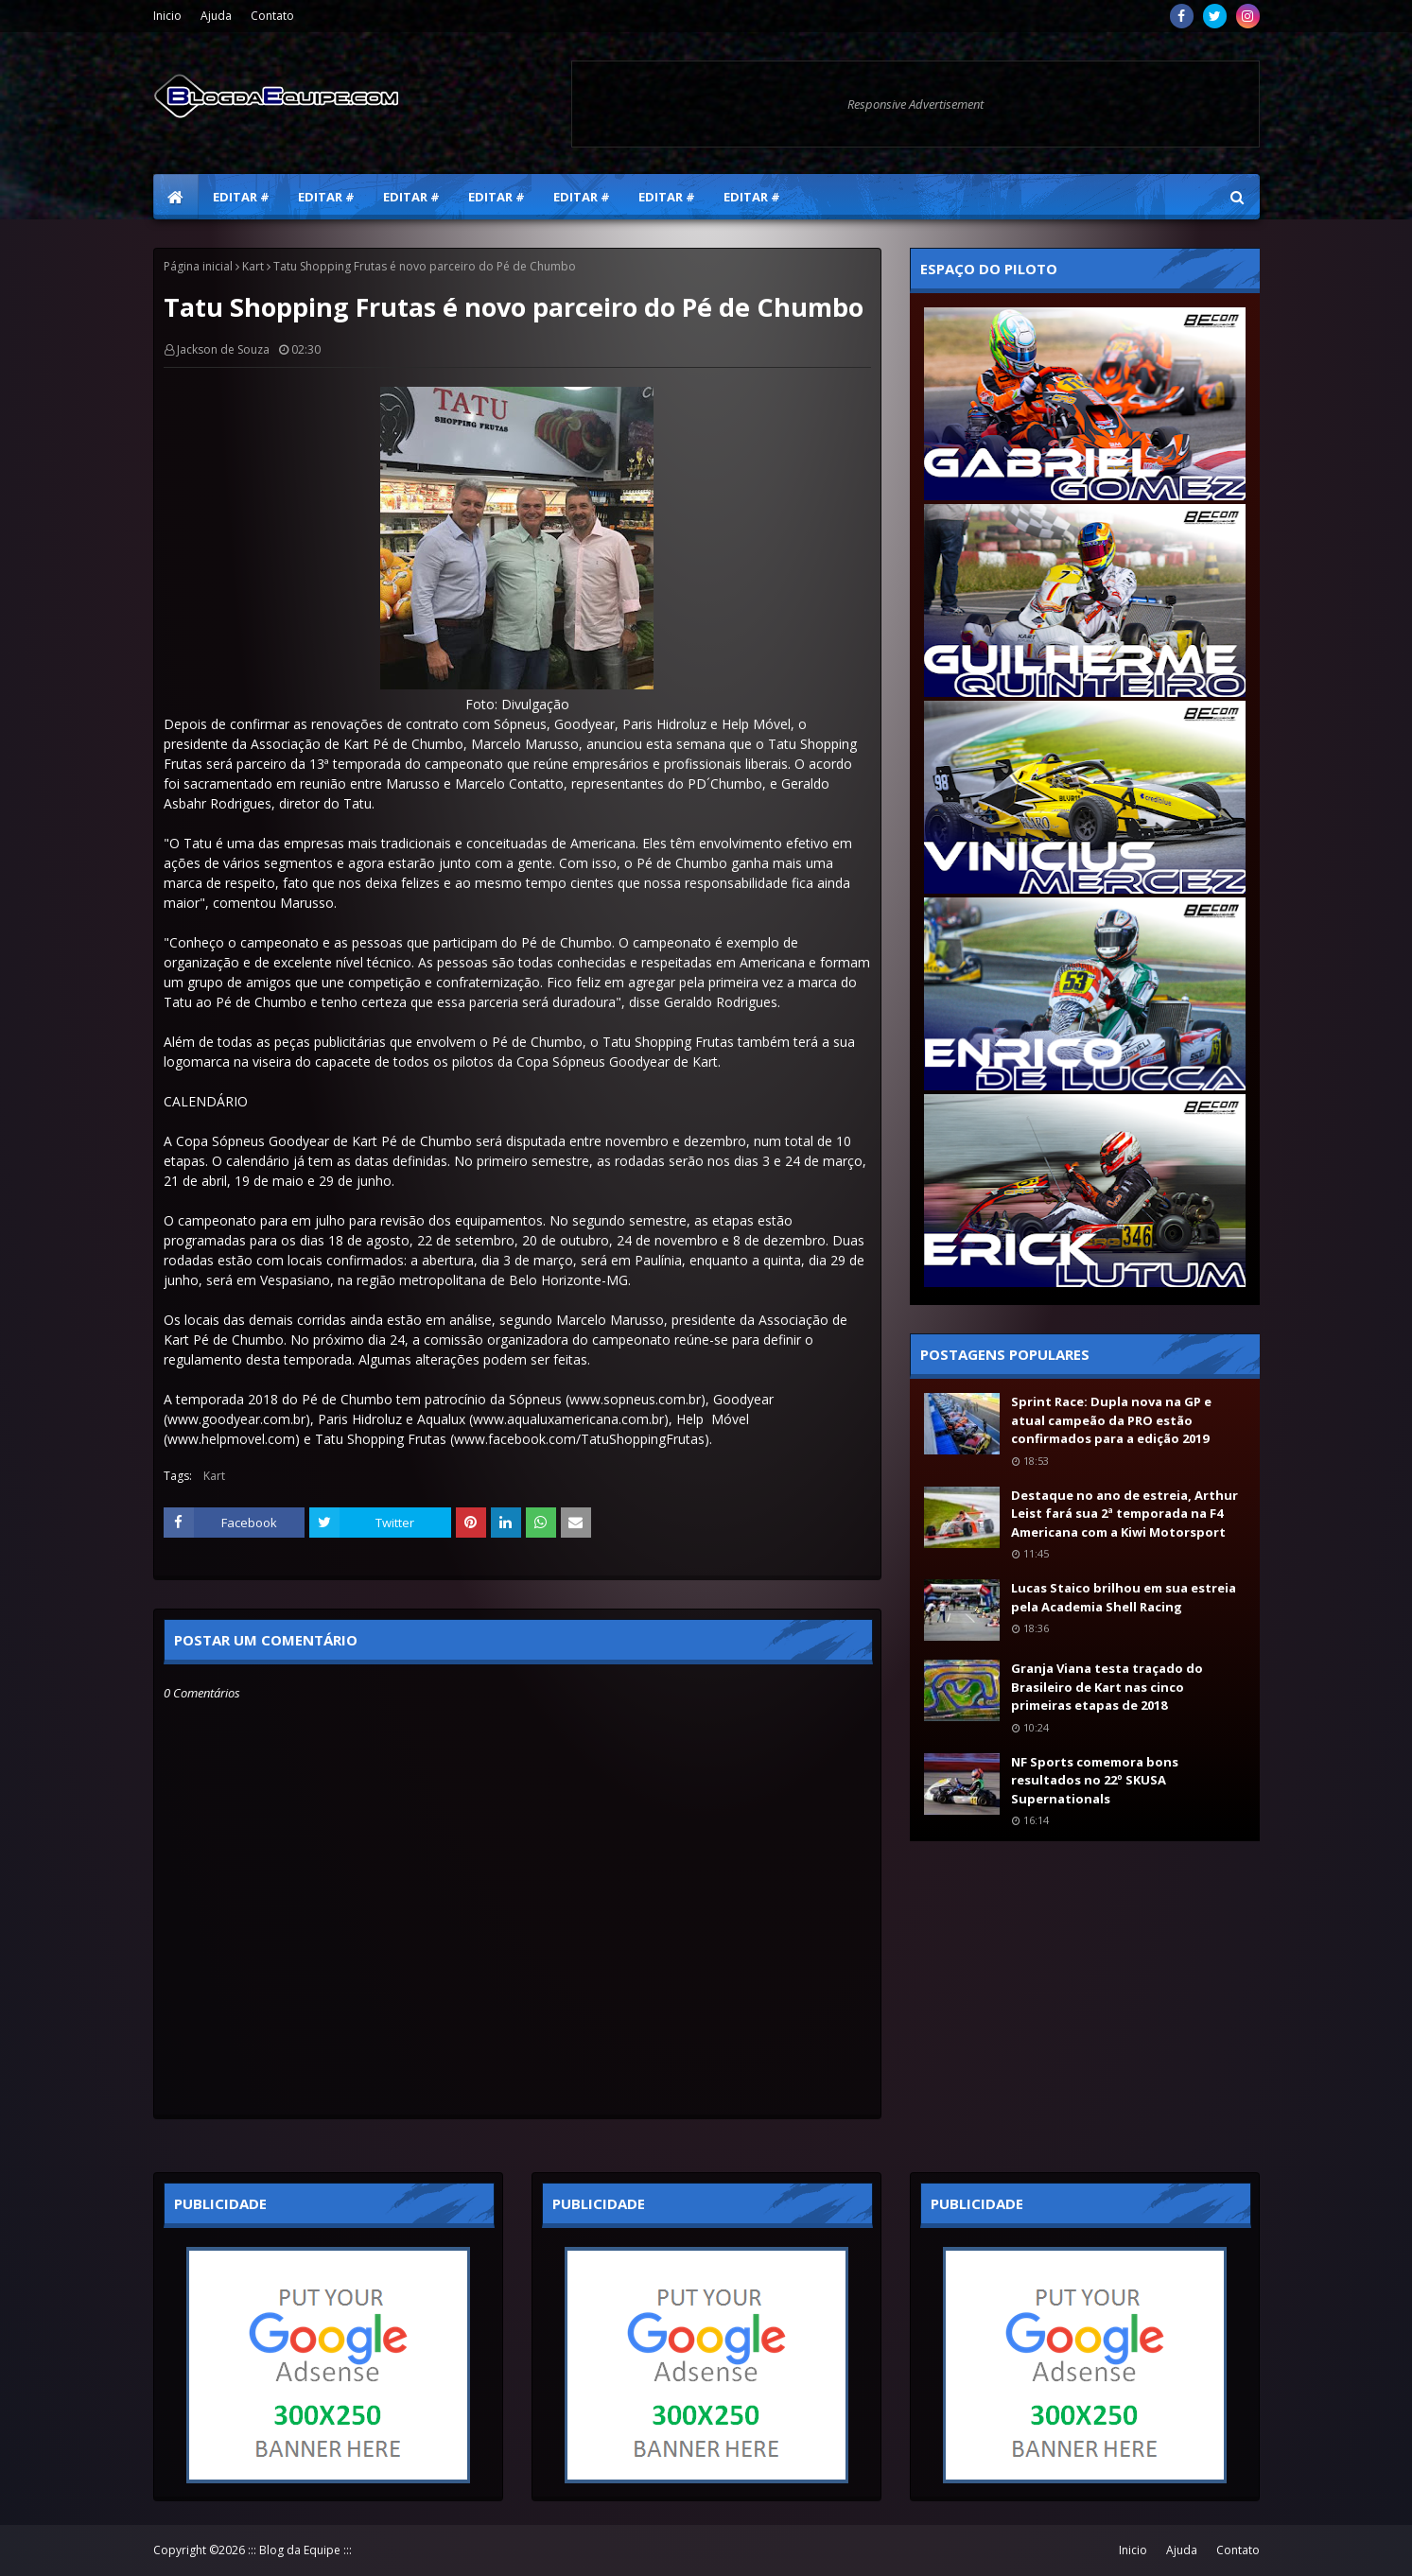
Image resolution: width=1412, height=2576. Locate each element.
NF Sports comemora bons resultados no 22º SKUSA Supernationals (1094, 1780)
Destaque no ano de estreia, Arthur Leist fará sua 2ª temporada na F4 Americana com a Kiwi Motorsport (1124, 1513)
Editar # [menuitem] (241, 196)
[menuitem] (176, 196)
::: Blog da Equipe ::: (300, 2550)
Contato (272, 16)
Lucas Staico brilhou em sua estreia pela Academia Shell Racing (1123, 1597)
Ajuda (216, 16)
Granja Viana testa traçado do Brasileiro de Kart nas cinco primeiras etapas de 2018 (1107, 1687)
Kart (253, 266)
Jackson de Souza (223, 349)
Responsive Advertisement (915, 104)
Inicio (167, 16)
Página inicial (198, 266)
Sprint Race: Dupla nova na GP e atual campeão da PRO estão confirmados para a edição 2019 (1111, 1420)
